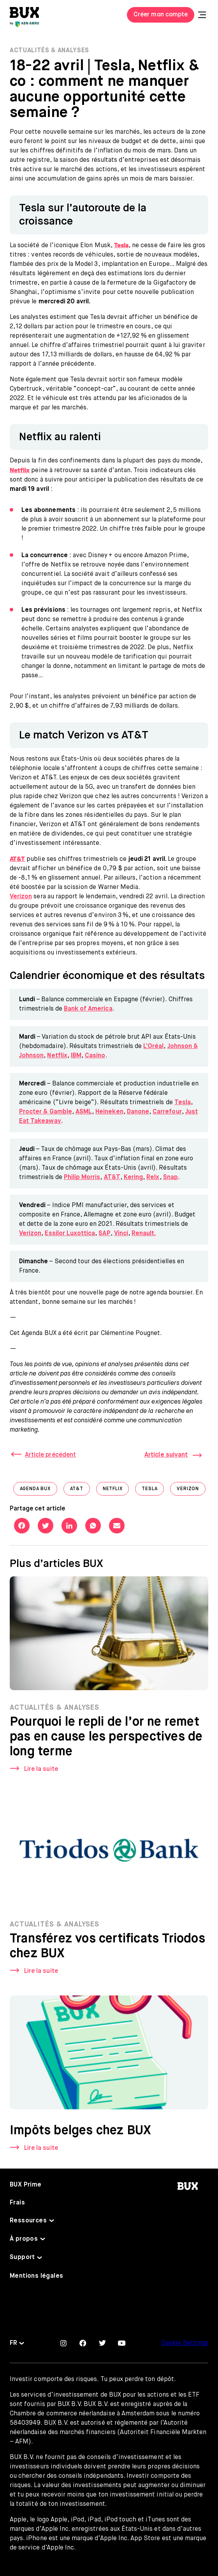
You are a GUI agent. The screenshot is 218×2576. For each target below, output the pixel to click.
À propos (24, 2239)
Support (22, 2257)
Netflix (57, 1056)
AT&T (112, 1177)
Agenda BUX (38, 1491)
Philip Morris (82, 1177)
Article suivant (166, 1455)
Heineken (109, 1112)
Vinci (121, 1233)
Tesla (182, 1102)
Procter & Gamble (45, 1112)
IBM (76, 1056)
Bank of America (88, 1009)
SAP (104, 1233)
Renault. (144, 1233)
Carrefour (167, 1112)
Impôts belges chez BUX (80, 2133)
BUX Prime (26, 2185)
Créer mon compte (161, 15)
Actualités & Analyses (49, 51)
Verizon (21, 897)
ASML (84, 1112)
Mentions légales (36, 2276)
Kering (133, 1177)
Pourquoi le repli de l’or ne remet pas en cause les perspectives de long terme (106, 1739)
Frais (17, 2203)
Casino (95, 1056)
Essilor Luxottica (70, 1233)
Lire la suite (41, 1772)
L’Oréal (153, 1046)
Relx (152, 1177)
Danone (138, 1112)
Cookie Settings (184, 2343)
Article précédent (50, 1455)
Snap (170, 1177)
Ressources (28, 2221)
